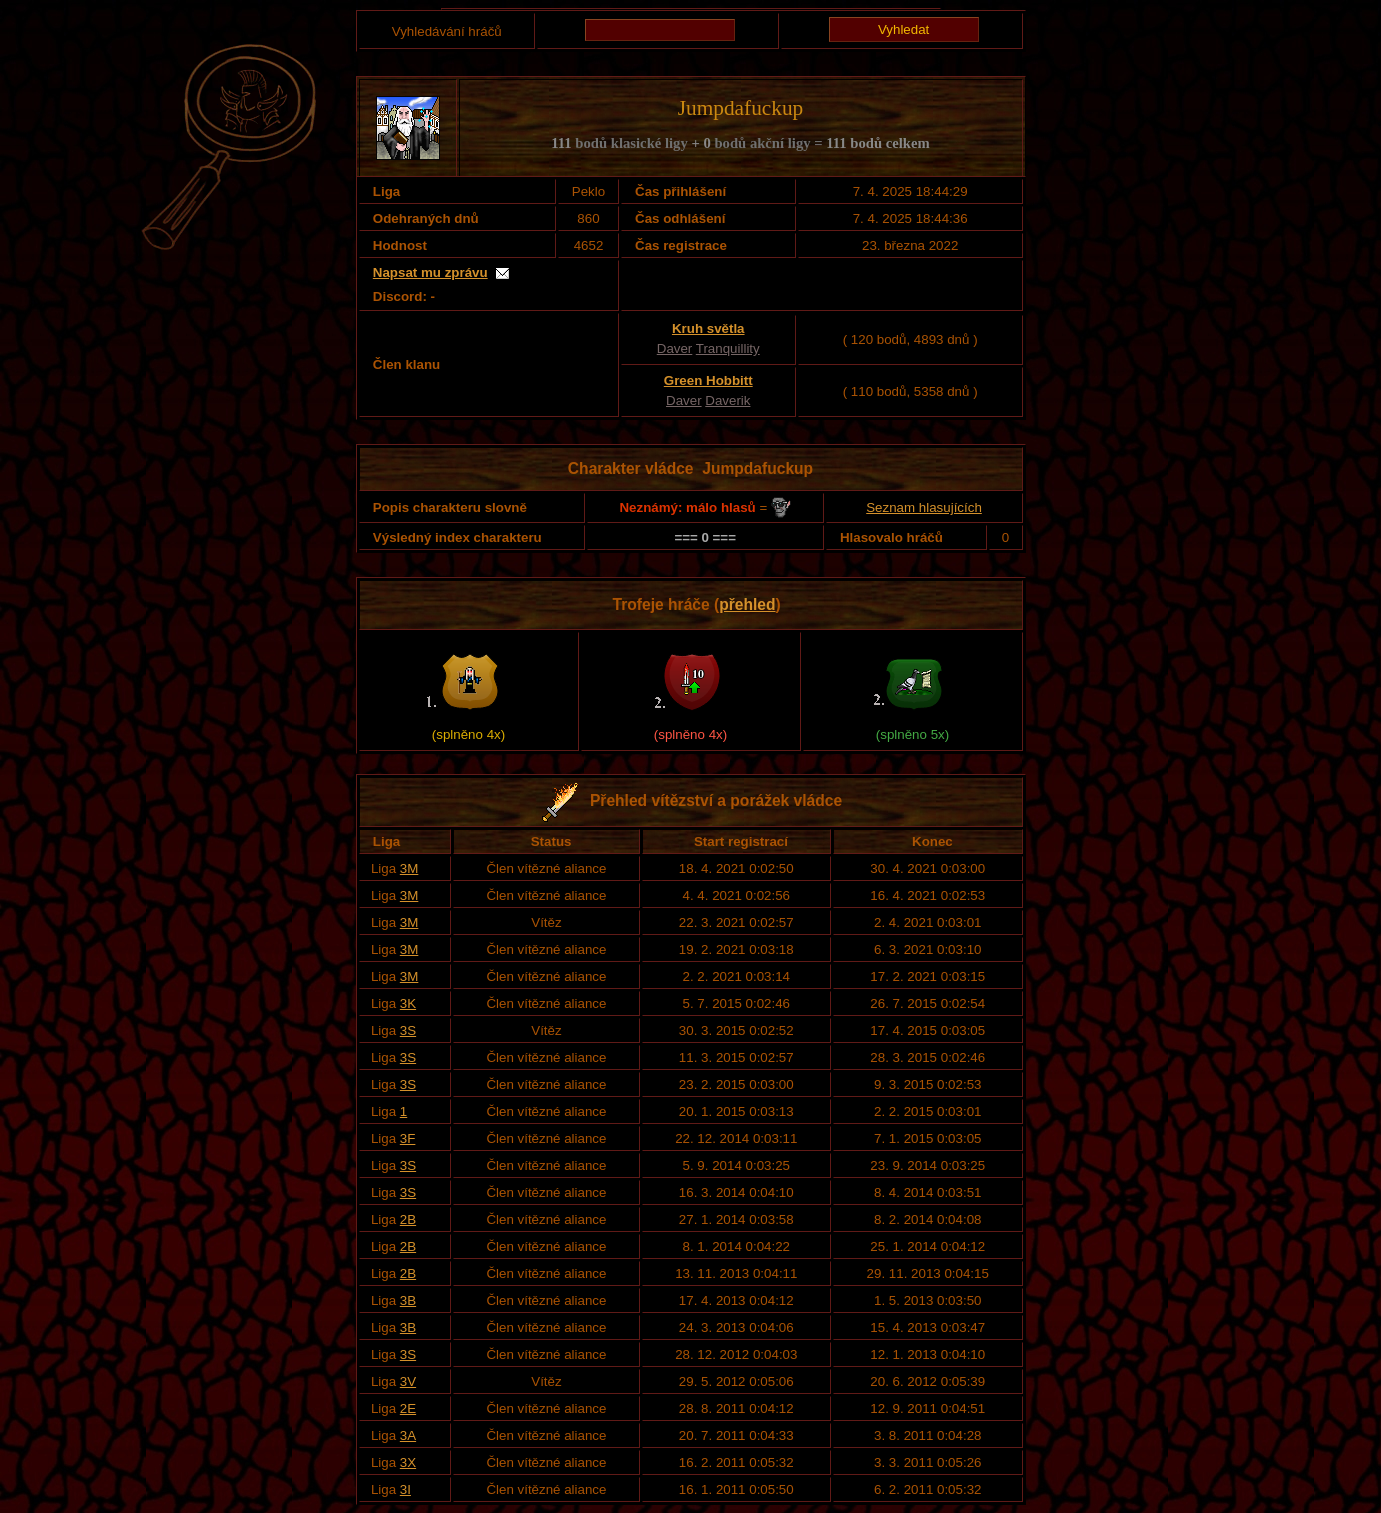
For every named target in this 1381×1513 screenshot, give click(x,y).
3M (409, 868)
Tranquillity (728, 348)
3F (408, 1138)
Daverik (727, 400)
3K (408, 1003)
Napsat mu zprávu (430, 272)
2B (408, 1219)
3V (408, 1381)
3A (408, 1435)
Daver (675, 348)
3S (408, 1030)
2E (408, 1408)
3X (408, 1462)
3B (408, 1300)
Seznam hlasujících (924, 507)
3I (405, 1489)
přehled (747, 604)
